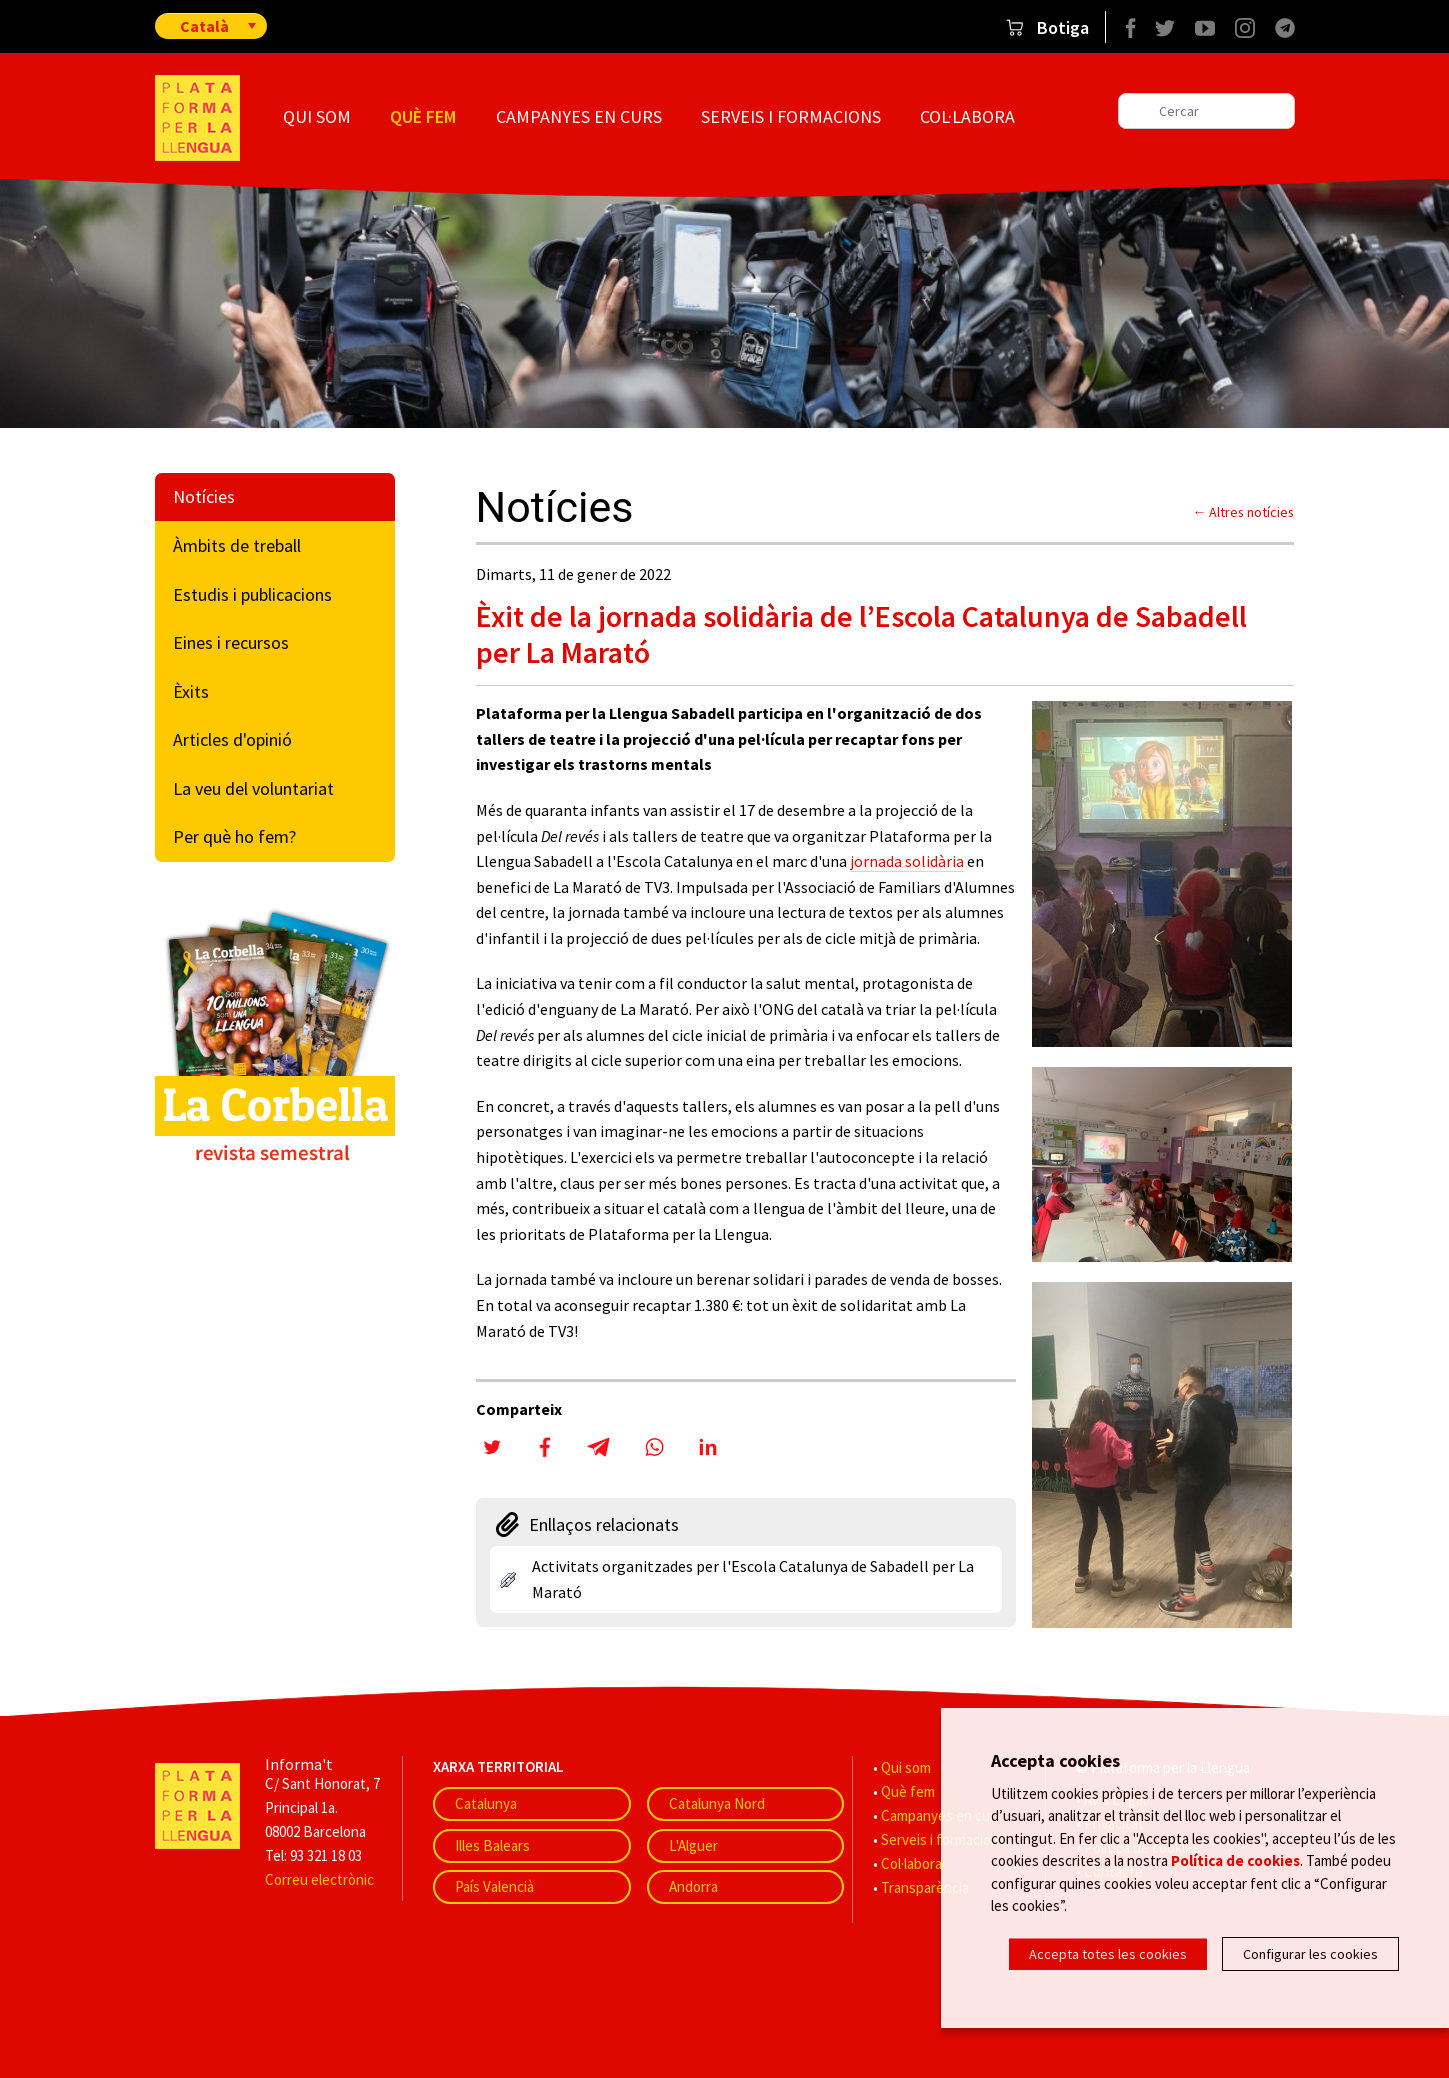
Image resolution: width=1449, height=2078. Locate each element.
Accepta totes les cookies (1108, 1954)
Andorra (693, 1886)
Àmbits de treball (237, 545)
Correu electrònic (319, 1879)
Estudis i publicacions (252, 594)
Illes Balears (492, 1845)
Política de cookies (1235, 1860)
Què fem (423, 116)
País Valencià (494, 1886)
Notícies (204, 496)
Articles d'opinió (232, 739)
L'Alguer (693, 1845)
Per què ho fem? (234, 836)
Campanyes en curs (579, 116)
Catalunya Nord (717, 1803)
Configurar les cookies (1310, 1954)
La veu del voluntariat (253, 788)
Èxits (191, 691)
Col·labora (967, 116)
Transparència (925, 1887)
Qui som (317, 116)
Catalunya (486, 1803)
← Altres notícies (1244, 512)
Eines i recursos (231, 642)
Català (204, 26)
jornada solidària (907, 861)
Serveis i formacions (791, 116)
